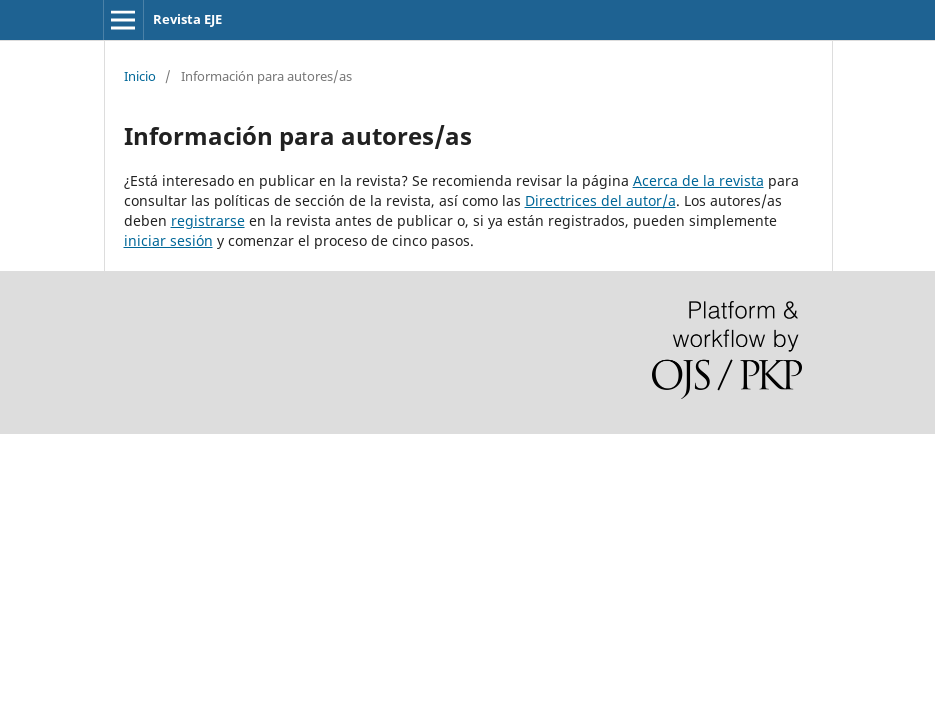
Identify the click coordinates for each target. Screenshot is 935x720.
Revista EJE (187, 19)
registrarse (208, 220)
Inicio (140, 76)
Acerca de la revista (698, 180)
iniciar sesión (168, 240)
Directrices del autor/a (600, 200)
